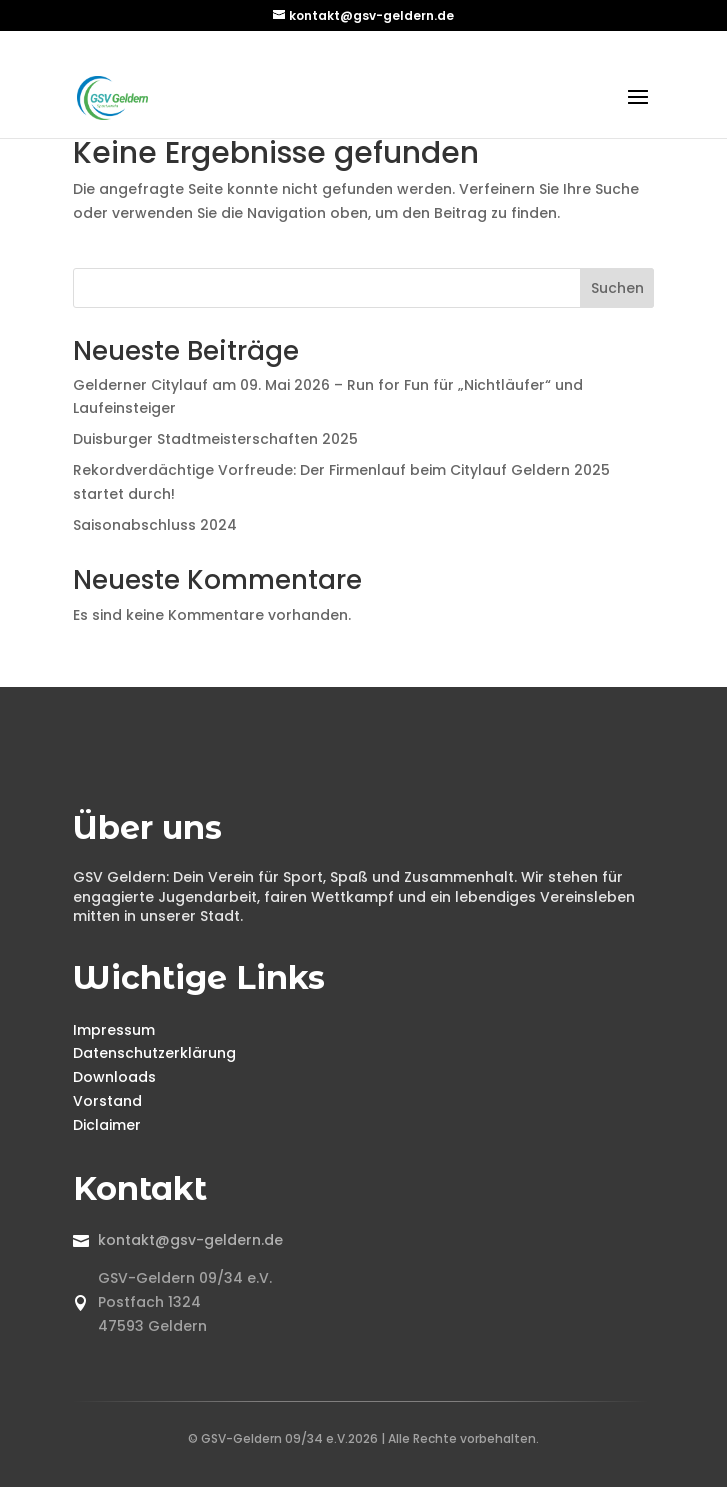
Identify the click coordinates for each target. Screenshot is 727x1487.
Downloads (114, 1077)
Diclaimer (107, 1125)
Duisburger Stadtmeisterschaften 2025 (215, 439)
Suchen (617, 288)
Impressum (114, 1030)
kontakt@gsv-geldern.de (190, 1240)
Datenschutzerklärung (154, 1053)
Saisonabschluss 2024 (155, 525)
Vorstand (107, 1101)
